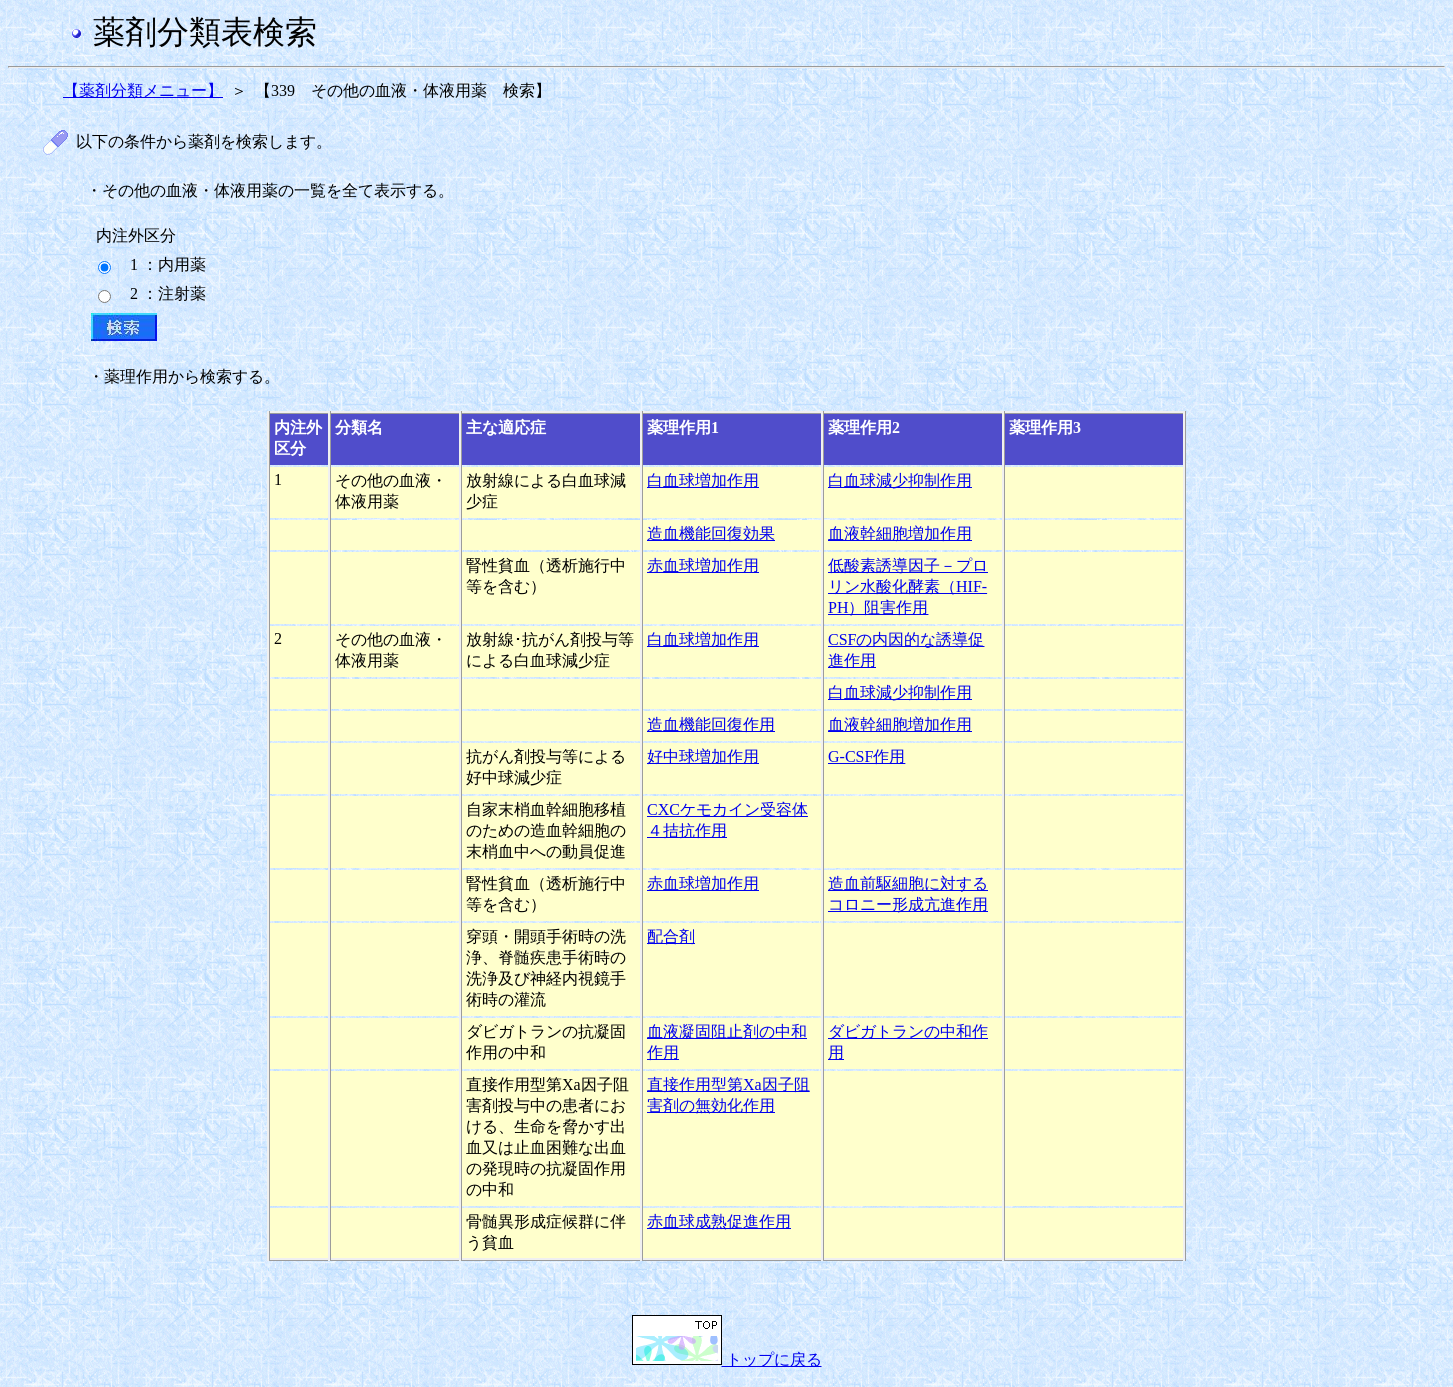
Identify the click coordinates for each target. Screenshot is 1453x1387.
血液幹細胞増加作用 (900, 533)
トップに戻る (727, 1359)
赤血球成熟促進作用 (719, 1221)
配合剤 (671, 936)
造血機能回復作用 (711, 724)
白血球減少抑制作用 (900, 480)
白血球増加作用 (703, 480)
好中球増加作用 (703, 756)
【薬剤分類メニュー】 (143, 90)
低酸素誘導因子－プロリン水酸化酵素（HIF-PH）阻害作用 (908, 586)
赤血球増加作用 (703, 565)
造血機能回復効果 (711, 533)
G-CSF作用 (866, 756)
